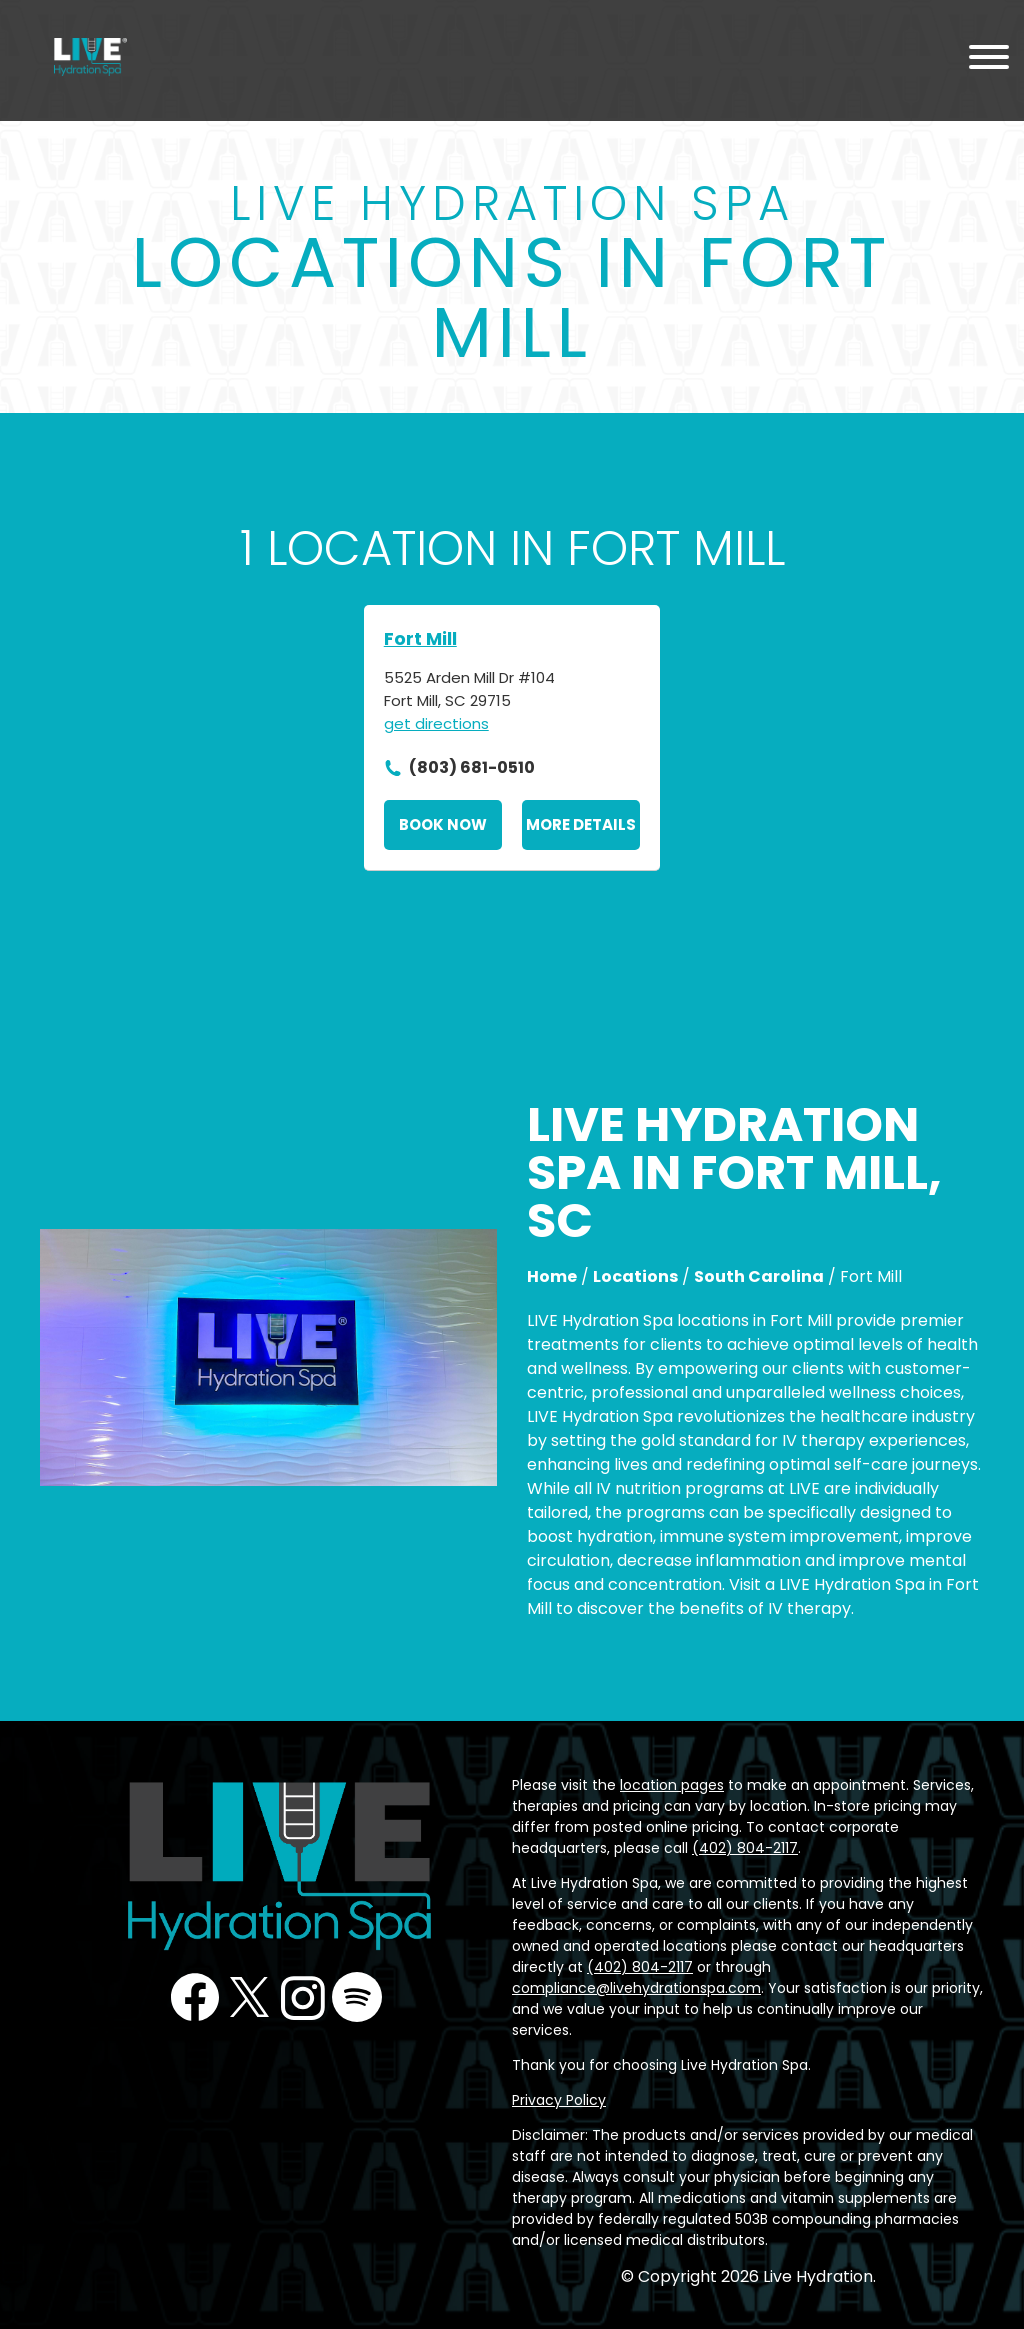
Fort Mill (420, 638)
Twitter (249, 1997)
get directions (436, 723)
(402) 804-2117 (745, 1848)
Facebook (195, 1997)
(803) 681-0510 (472, 767)
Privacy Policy (559, 2100)
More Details (581, 824)
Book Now (443, 824)
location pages (672, 1785)
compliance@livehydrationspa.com (636, 1988)
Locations (635, 1276)
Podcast (357, 1997)
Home (552, 1276)
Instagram (303, 1997)
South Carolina (759, 1276)
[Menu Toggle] (989, 60)
